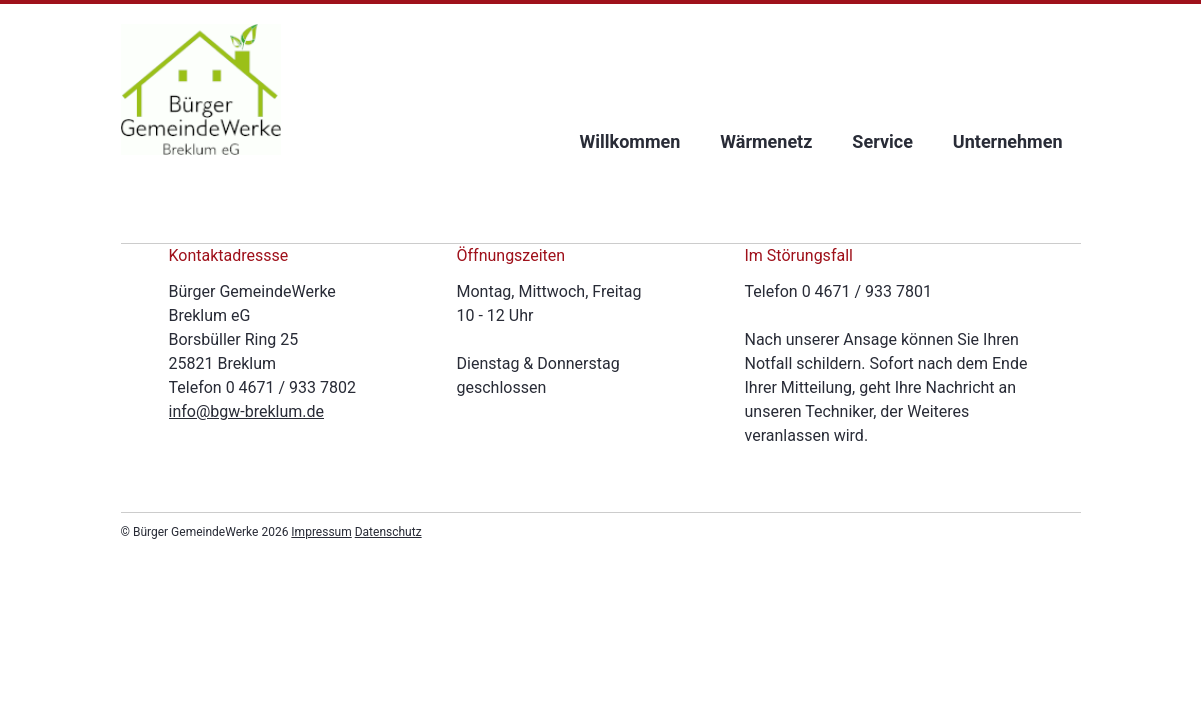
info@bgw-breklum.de (247, 411)
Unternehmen (1008, 141)
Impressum (321, 532)
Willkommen (630, 141)
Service (882, 141)
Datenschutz (388, 532)
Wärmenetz (766, 141)
